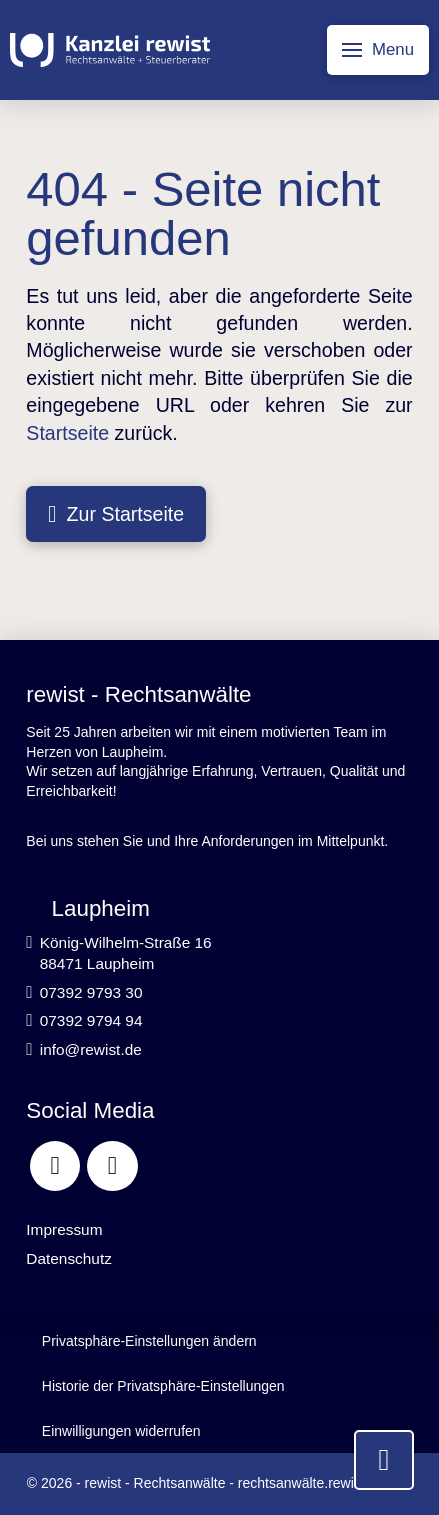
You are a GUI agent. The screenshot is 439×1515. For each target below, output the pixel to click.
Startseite (67, 433)
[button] (378, 50)
